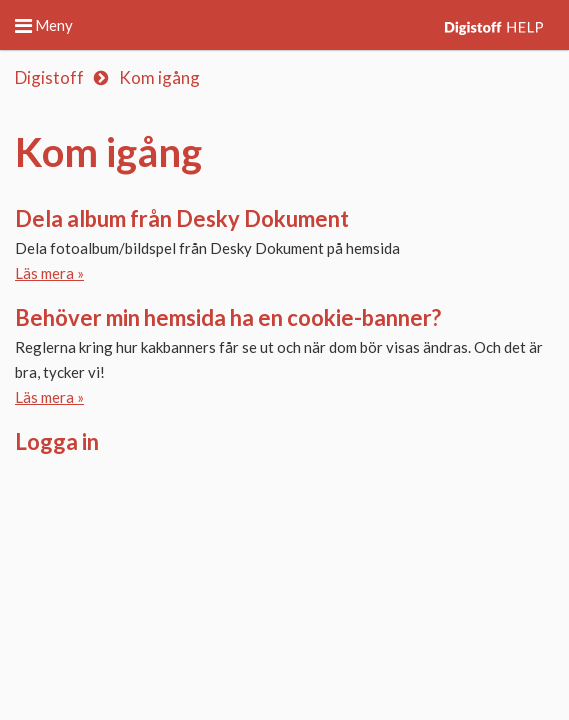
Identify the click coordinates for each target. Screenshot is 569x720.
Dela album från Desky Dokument (182, 218)
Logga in (57, 441)
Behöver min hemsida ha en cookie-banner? (228, 317)
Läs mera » (49, 273)
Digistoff (49, 77)
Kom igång (159, 77)
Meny (44, 25)
